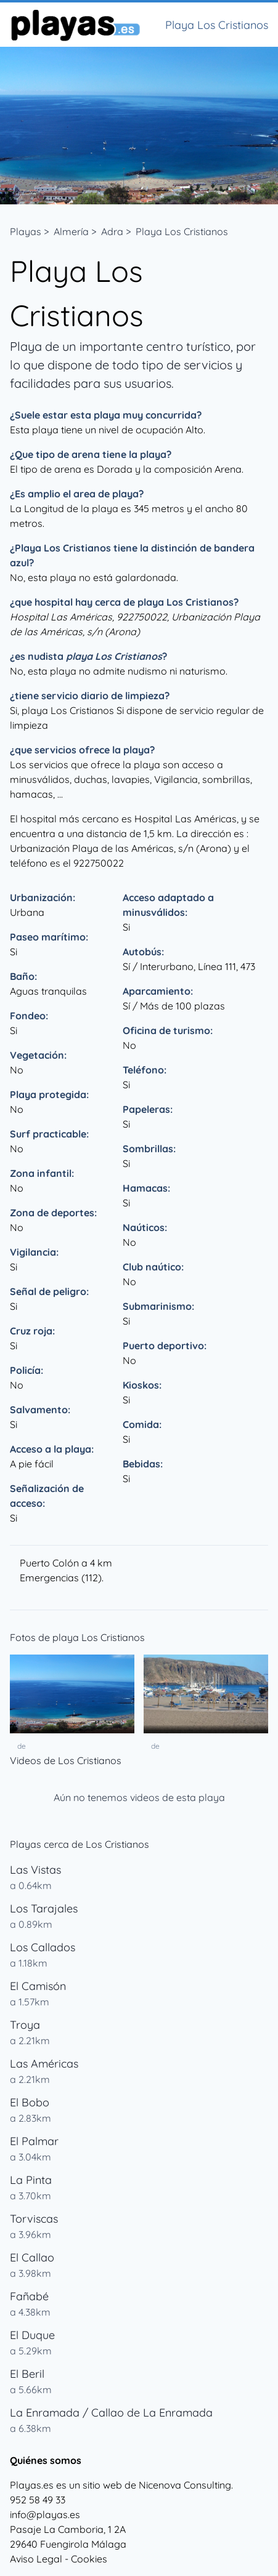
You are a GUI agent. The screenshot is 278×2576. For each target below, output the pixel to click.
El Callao (32, 2257)
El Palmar (34, 2141)
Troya (25, 2025)
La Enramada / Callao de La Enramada (111, 2412)
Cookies (89, 2559)
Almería (71, 231)
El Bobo (29, 2102)
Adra (112, 231)
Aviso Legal (36, 2559)
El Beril (27, 2374)
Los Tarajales (44, 1908)
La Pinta (31, 2180)
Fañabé (29, 2296)
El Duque (32, 2335)
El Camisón (38, 1986)
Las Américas (44, 2063)
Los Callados (42, 1947)
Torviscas (34, 2219)
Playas (25, 231)
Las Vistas (35, 1870)
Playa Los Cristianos (182, 231)
